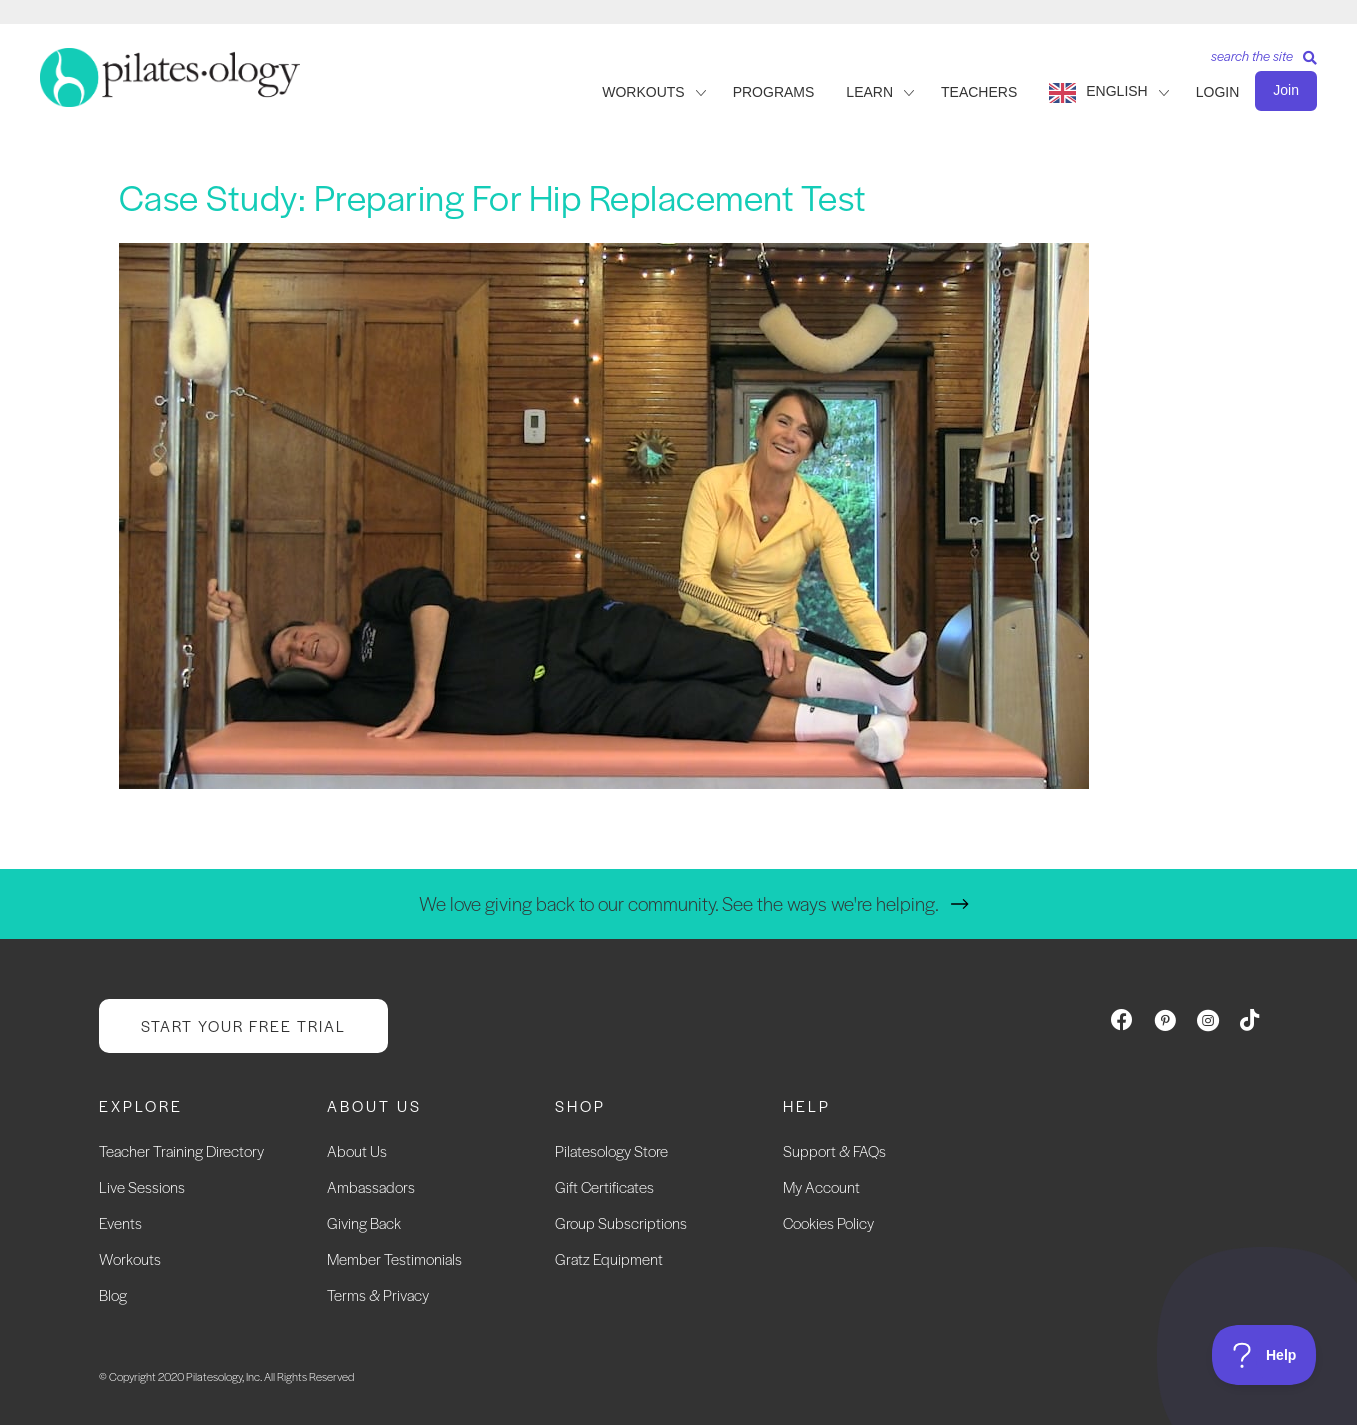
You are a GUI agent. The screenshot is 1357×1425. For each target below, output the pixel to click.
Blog (113, 1294)
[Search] (1256, 62)
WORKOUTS (643, 92)
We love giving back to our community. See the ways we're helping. (679, 903)
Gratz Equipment (609, 1258)
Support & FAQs (834, 1150)
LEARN (869, 92)
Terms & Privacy (378, 1294)
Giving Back (364, 1222)
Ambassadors (371, 1186)
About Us (357, 1150)
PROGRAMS (774, 92)
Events (120, 1222)
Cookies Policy (828, 1222)
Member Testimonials (394, 1258)
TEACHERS (979, 92)
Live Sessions (142, 1186)
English (1116, 91)
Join (1286, 90)
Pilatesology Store (611, 1150)
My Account (821, 1186)
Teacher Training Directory (181, 1150)
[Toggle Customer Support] (1264, 1355)
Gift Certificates (604, 1186)
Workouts (130, 1258)
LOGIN (1218, 92)
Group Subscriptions (621, 1222)
